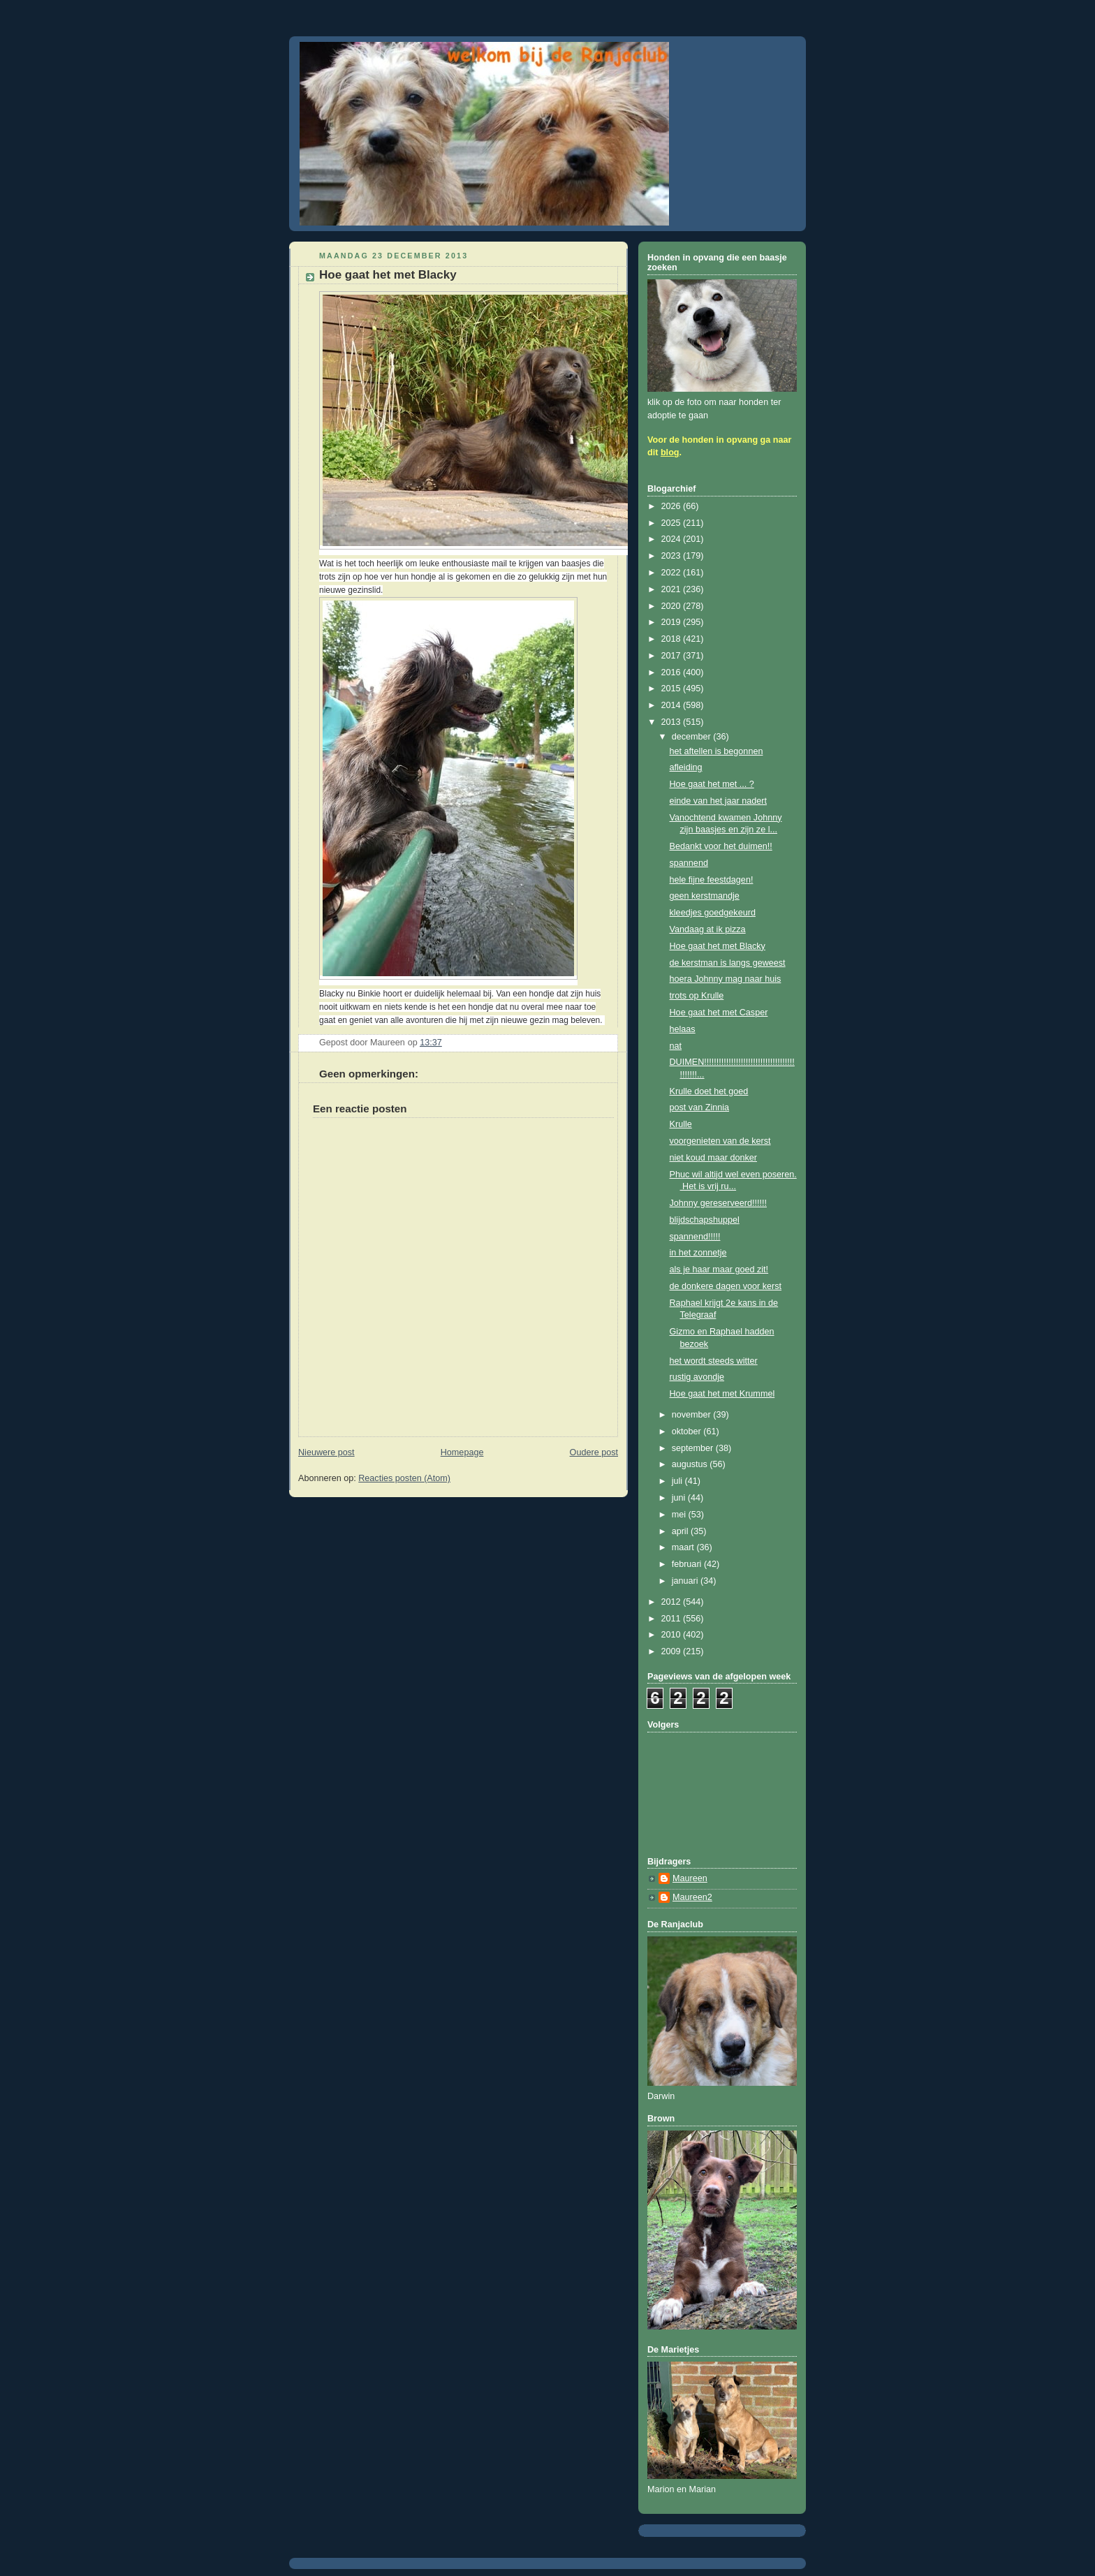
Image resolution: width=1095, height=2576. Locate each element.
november (693, 1415)
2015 (672, 688)
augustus (691, 1464)
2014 (672, 705)
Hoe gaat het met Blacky (717, 946)
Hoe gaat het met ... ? (712, 784)
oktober (688, 1431)
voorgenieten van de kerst (720, 1141)
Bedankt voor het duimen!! (721, 846)
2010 (672, 1635)
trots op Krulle (697, 996)
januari (686, 1581)
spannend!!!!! (695, 1237)
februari (688, 1564)
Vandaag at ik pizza (708, 929)
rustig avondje (697, 1377)
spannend (689, 863)
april (681, 1531)
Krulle (681, 1124)
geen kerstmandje (705, 896)
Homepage (462, 1452)
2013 (672, 722)
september (694, 1448)
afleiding (686, 767)
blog (670, 452)
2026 (672, 506)
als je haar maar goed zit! (719, 1269)
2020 (672, 606)
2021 (672, 589)
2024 (672, 539)
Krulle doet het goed (709, 1091)
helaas (683, 1029)
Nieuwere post (326, 1452)
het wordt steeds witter (714, 1361)
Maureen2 (692, 1897)
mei (680, 1514)
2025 (672, 523)
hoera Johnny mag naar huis (725, 979)
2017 (672, 656)
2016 (672, 672)
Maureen (690, 1878)
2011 (672, 1619)
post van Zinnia (700, 1107)
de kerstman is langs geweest (728, 963)
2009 (672, 1651)
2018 (672, 639)
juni (680, 1498)
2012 (672, 1602)
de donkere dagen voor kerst (726, 1286)
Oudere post (594, 1452)
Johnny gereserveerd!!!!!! (718, 1203)
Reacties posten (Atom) (404, 1478)
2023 (672, 556)
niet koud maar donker (713, 1158)
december (693, 737)
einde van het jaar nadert (718, 801)
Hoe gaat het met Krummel (722, 1394)
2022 (672, 572)
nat (676, 1046)
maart (684, 1547)
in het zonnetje (698, 1253)
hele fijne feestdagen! (712, 880)
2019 (672, 622)
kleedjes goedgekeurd (713, 913)
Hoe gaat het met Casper (719, 1012)
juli (678, 1481)
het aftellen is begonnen (716, 751)
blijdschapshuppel (705, 1220)
